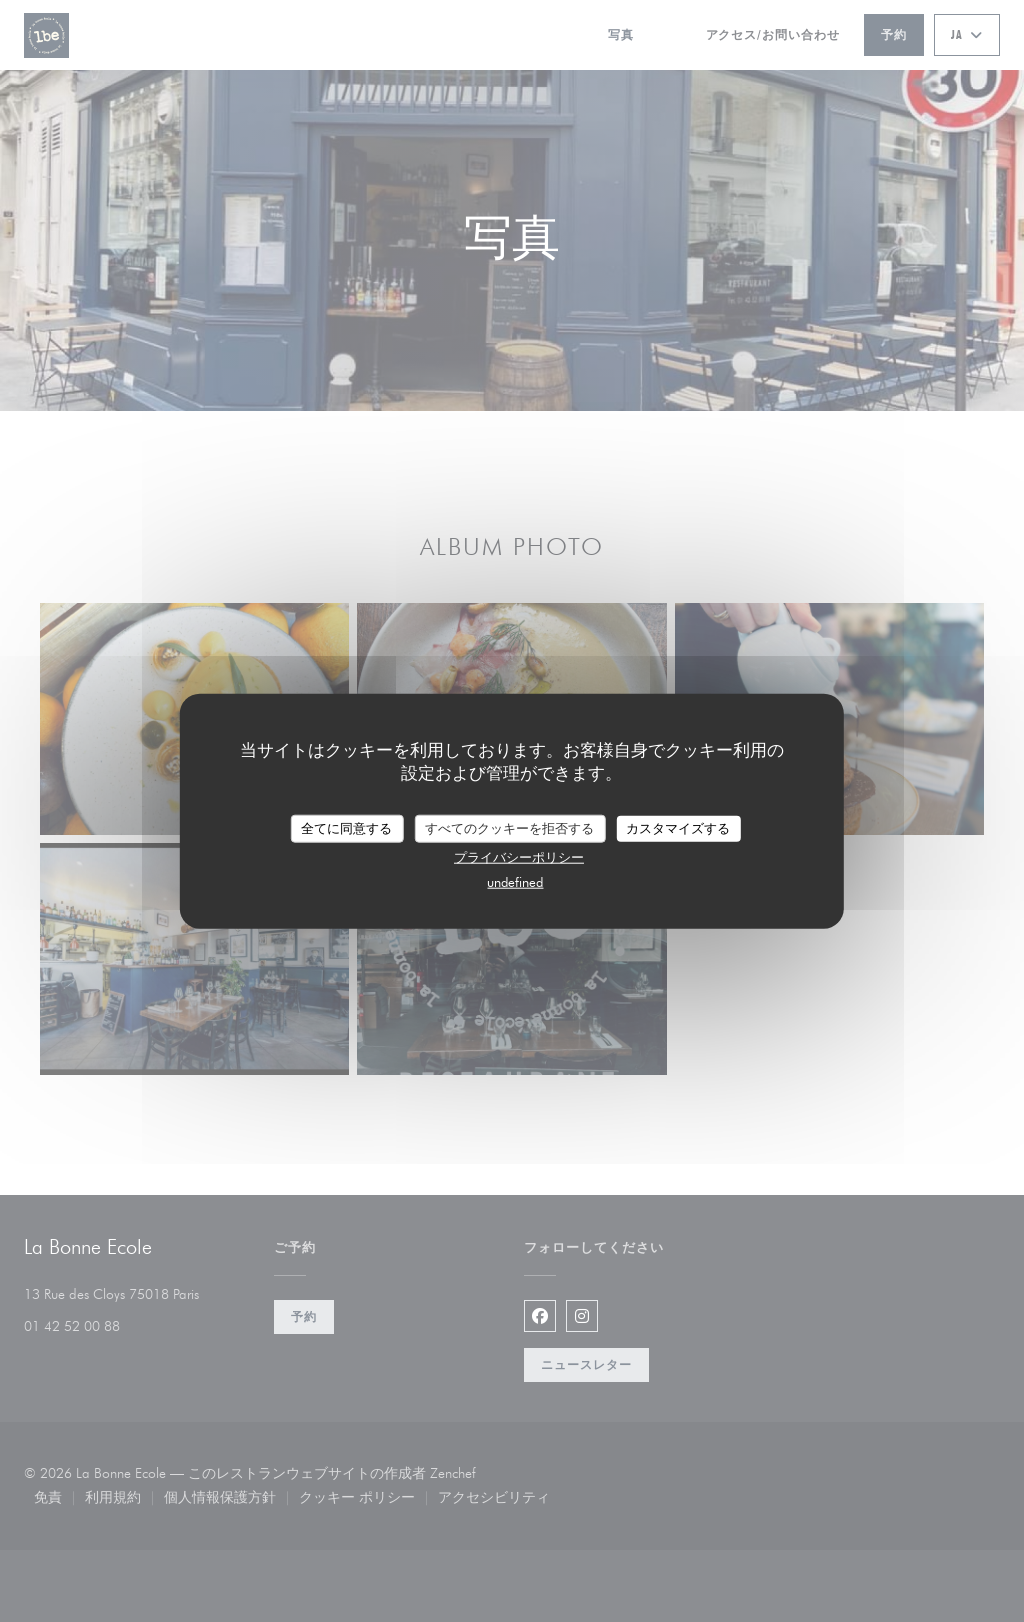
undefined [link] (515, 881)
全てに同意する (346, 828)
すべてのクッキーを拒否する (509, 828)
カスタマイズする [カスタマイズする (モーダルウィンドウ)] (678, 828)
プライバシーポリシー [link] (519, 856)
